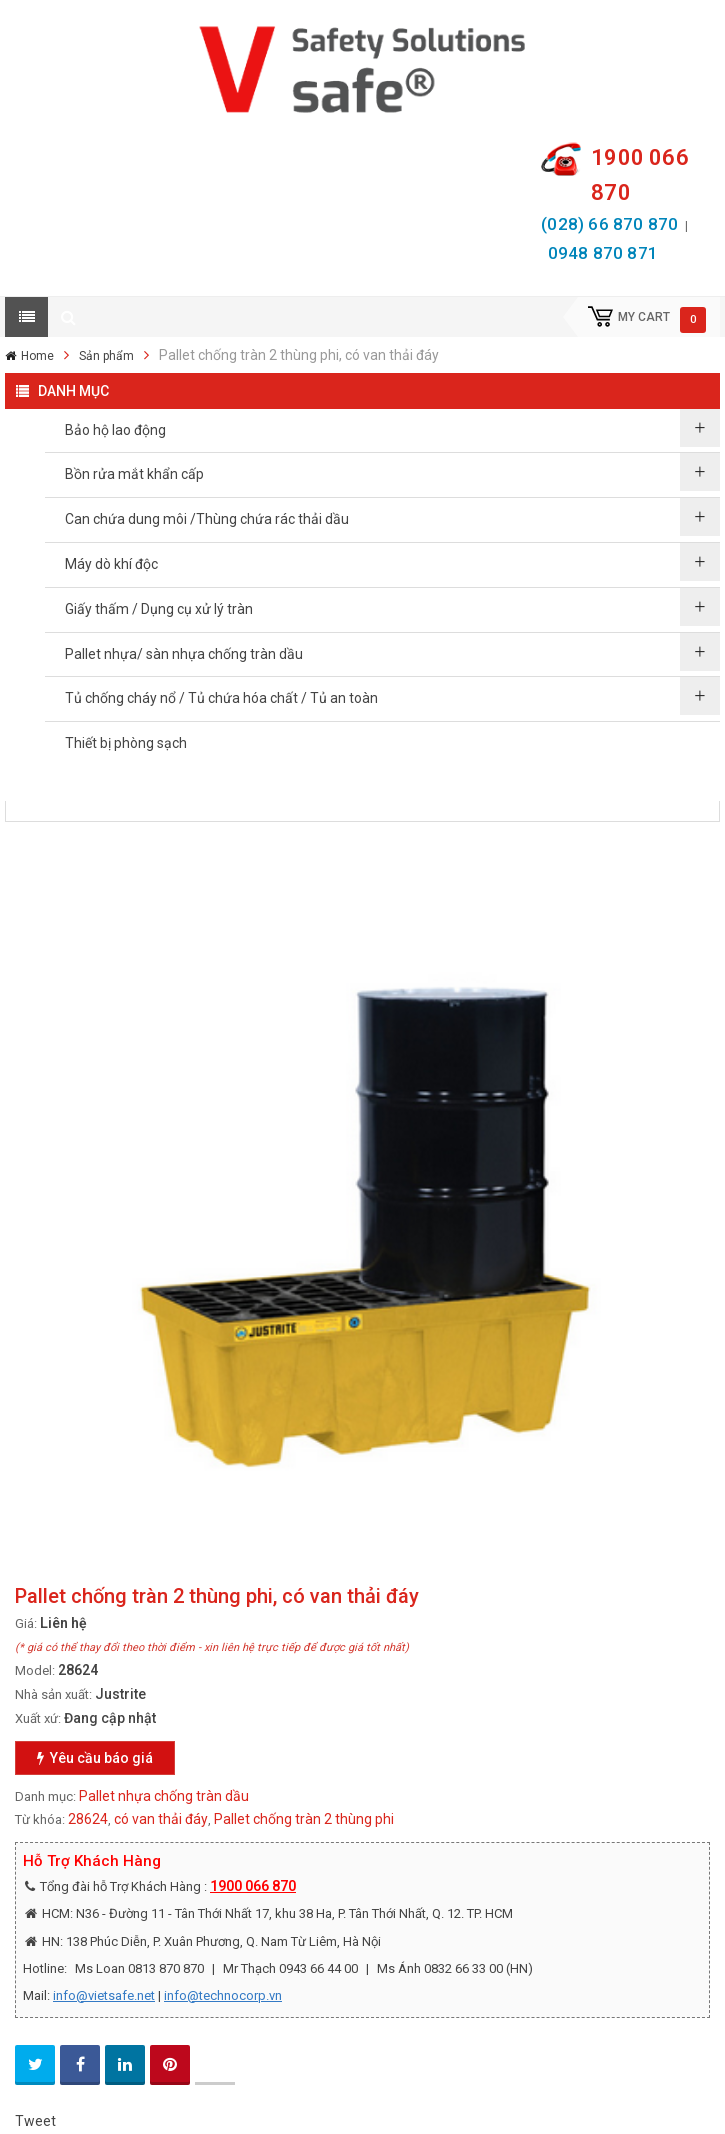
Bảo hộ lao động (115, 430)
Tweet (35, 2121)
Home (37, 356)
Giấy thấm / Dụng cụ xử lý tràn (159, 609)
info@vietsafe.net (104, 1995)
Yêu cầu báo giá (95, 1758)
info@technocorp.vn (223, 1995)
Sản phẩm (106, 356)
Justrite (120, 1694)
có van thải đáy (161, 1819)
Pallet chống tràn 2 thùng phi (304, 1819)
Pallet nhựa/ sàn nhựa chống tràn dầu (184, 654)
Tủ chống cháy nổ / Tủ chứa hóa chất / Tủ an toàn (221, 698)
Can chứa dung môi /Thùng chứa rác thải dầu (207, 519)
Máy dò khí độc (111, 564)
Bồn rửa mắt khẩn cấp (134, 474)
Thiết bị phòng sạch (126, 743)
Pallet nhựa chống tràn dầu (164, 1796)
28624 (88, 1819)
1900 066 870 (253, 1886)
